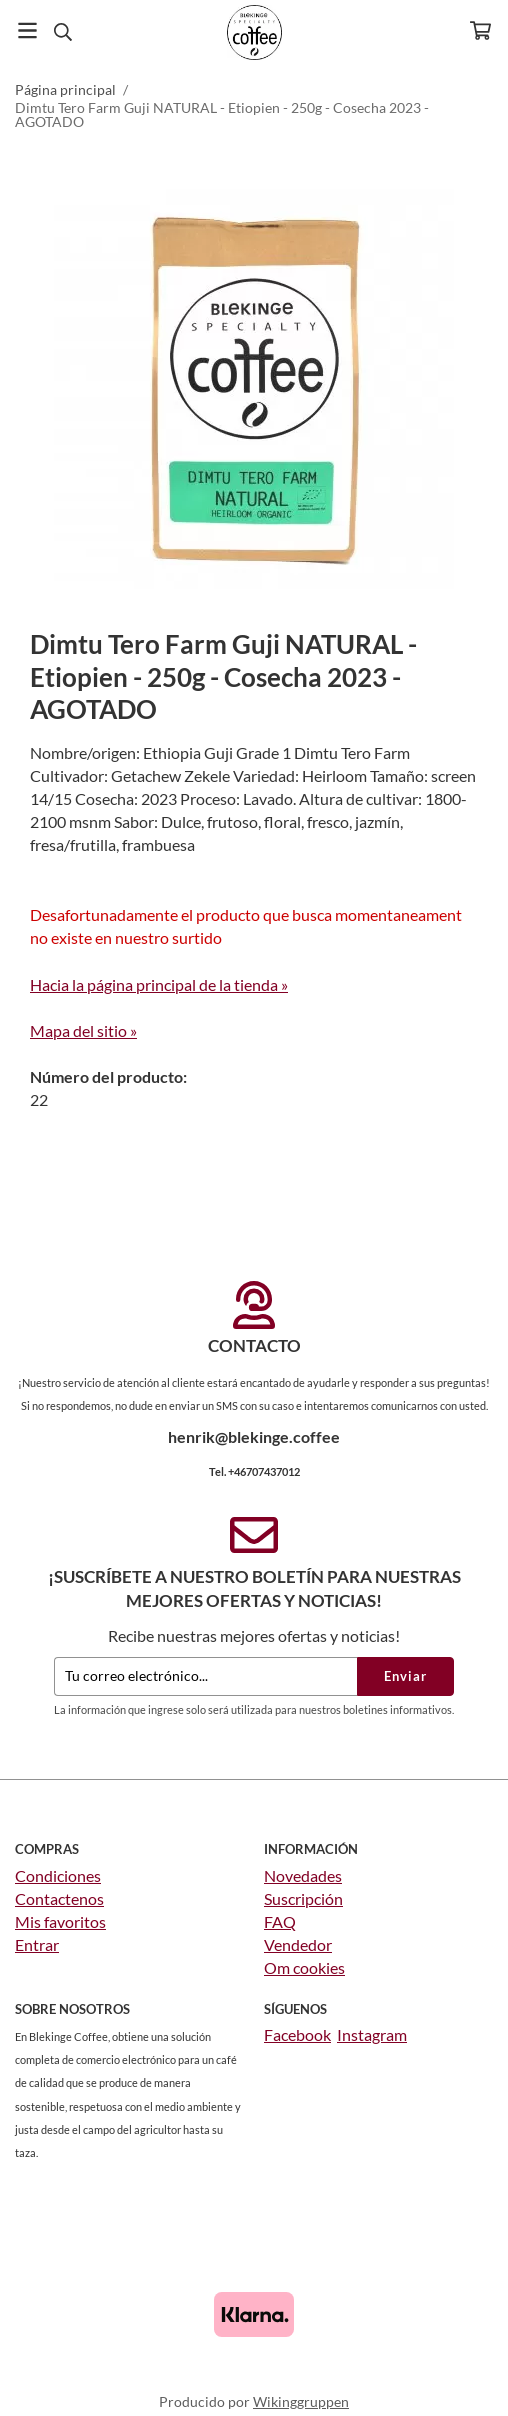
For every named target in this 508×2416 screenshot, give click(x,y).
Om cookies (304, 1967)
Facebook (297, 2034)
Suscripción (303, 1898)
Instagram (372, 2034)
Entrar (37, 1944)
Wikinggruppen (301, 2401)
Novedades (303, 1875)
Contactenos (59, 1898)
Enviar (405, 1676)
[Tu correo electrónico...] (205, 1676)
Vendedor (298, 1944)
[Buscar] (62, 32)
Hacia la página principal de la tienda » (159, 984)
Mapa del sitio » (83, 1030)
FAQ (280, 1921)
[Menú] (27, 30)
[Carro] (480, 30)
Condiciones (58, 1875)
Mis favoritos (60, 1921)
